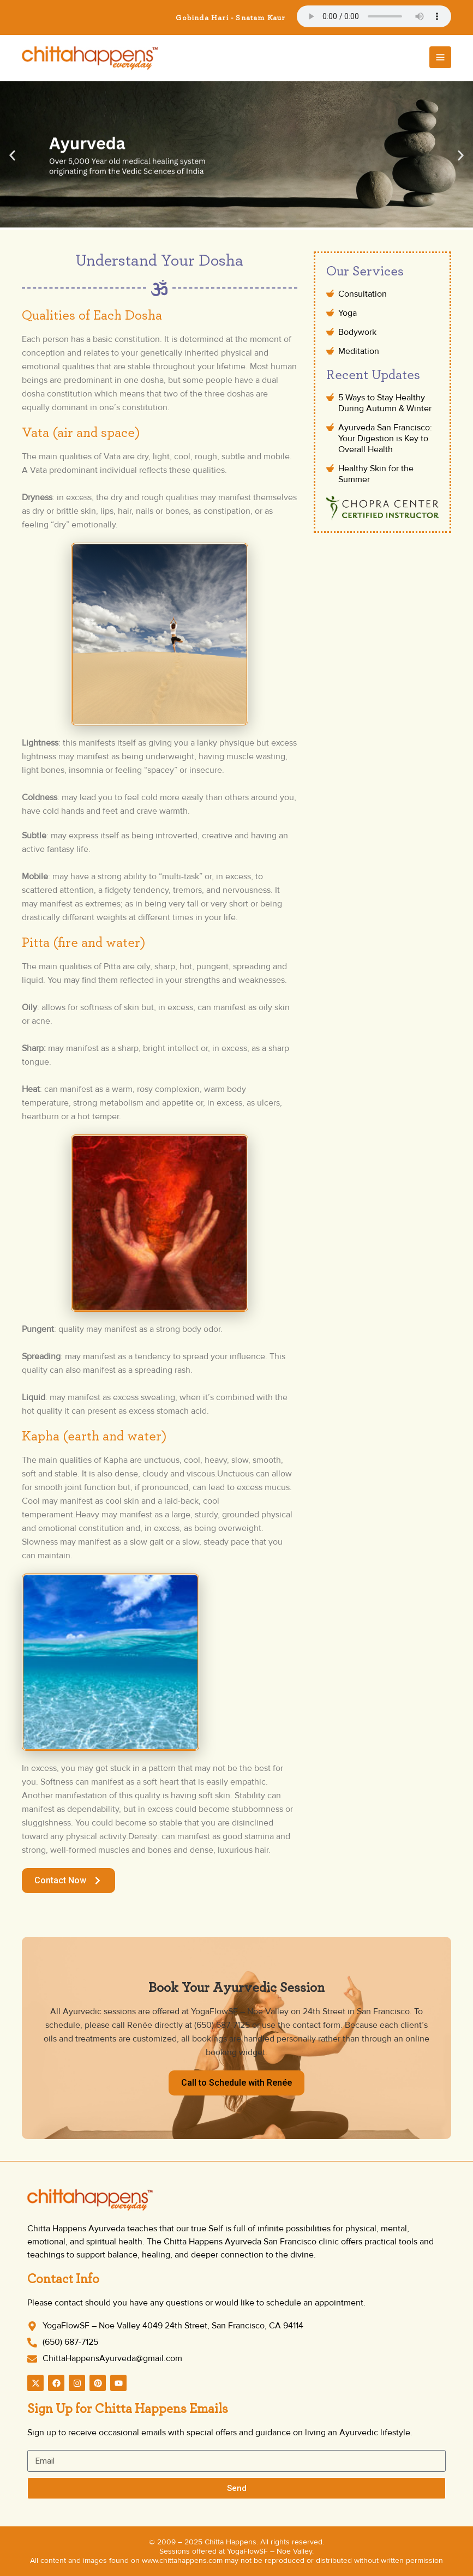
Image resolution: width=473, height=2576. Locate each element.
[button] (12, 155)
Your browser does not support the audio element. (374, 16)
